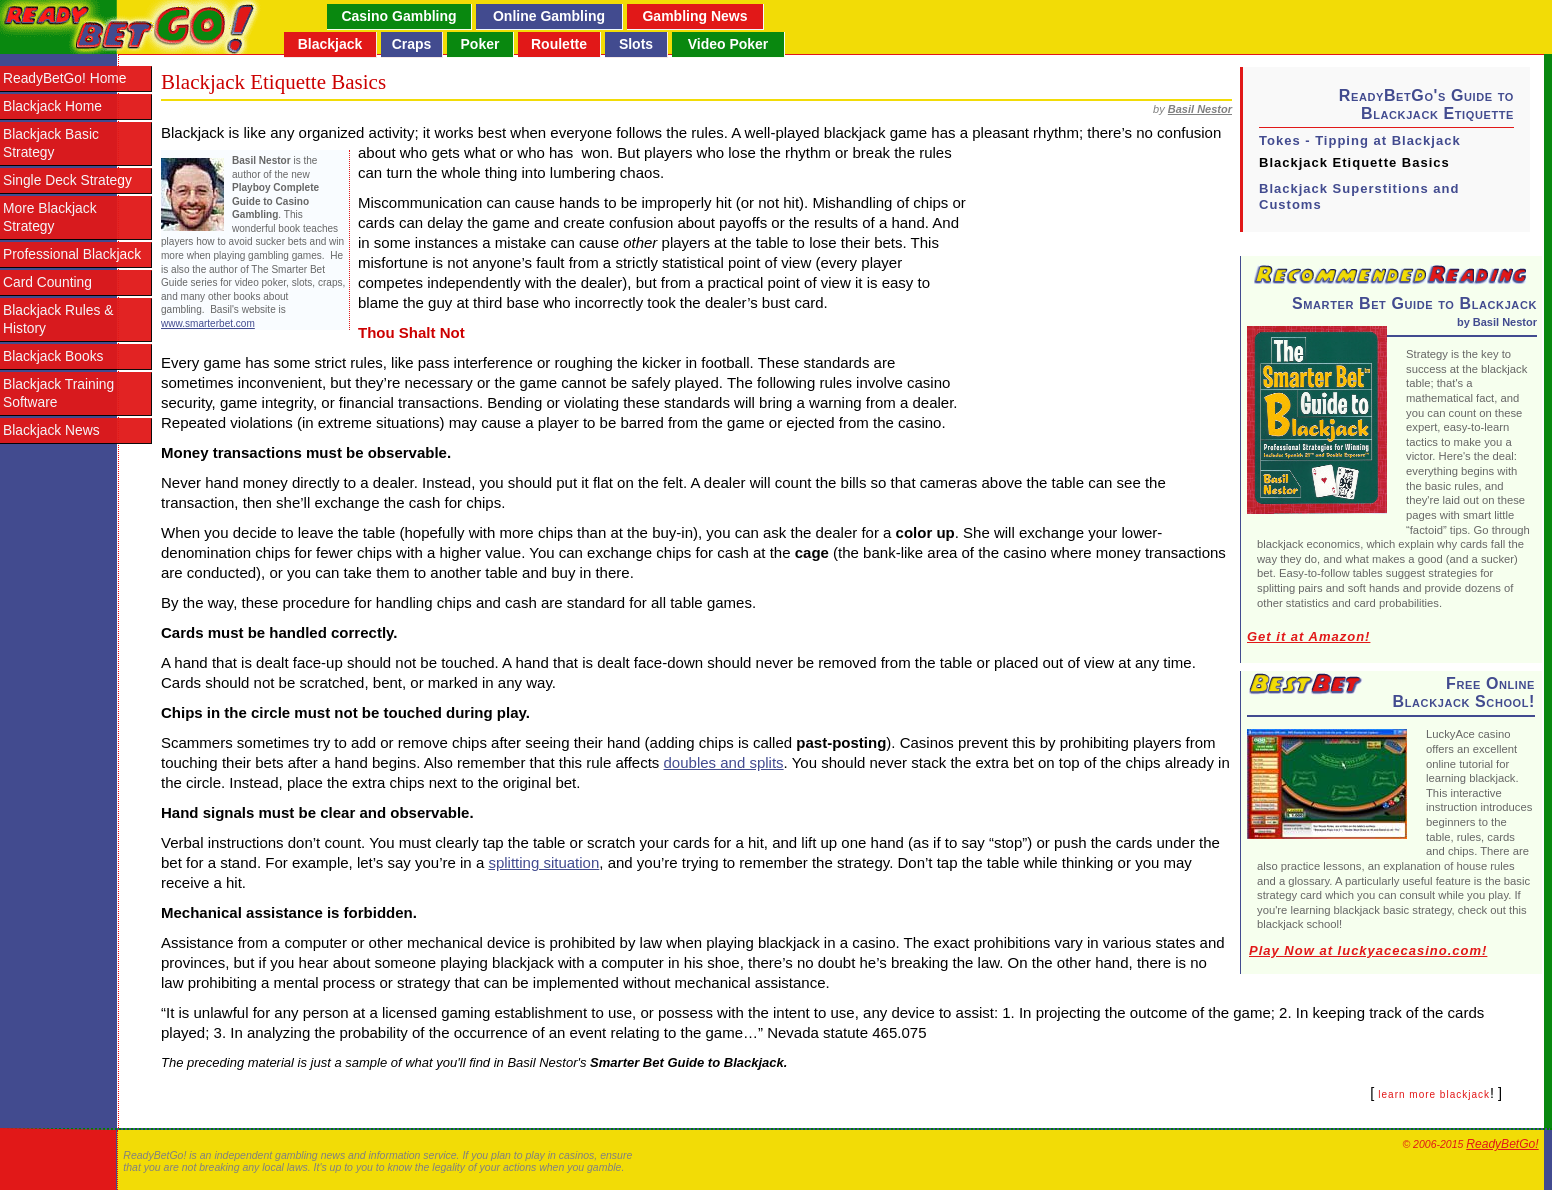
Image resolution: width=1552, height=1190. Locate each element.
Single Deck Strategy (67, 180)
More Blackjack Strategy (50, 217)
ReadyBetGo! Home (64, 78)
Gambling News (694, 16)
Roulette (559, 44)
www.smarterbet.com (208, 323)
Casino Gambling (398, 16)
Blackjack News (51, 430)
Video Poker (728, 44)
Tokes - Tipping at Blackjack (1360, 140)
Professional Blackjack (72, 254)
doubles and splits (724, 762)
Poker (480, 44)
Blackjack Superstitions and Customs (1359, 196)
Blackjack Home (52, 106)
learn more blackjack (1434, 1094)
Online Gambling (549, 16)
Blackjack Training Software (58, 393)
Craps (412, 44)
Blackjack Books (53, 356)
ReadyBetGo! (1502, 1144)
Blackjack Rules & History (58, 319)
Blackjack (330, 44)
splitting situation (543, 862)
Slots (636, 44)
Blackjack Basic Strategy (51, 143)
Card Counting (47, 282)
